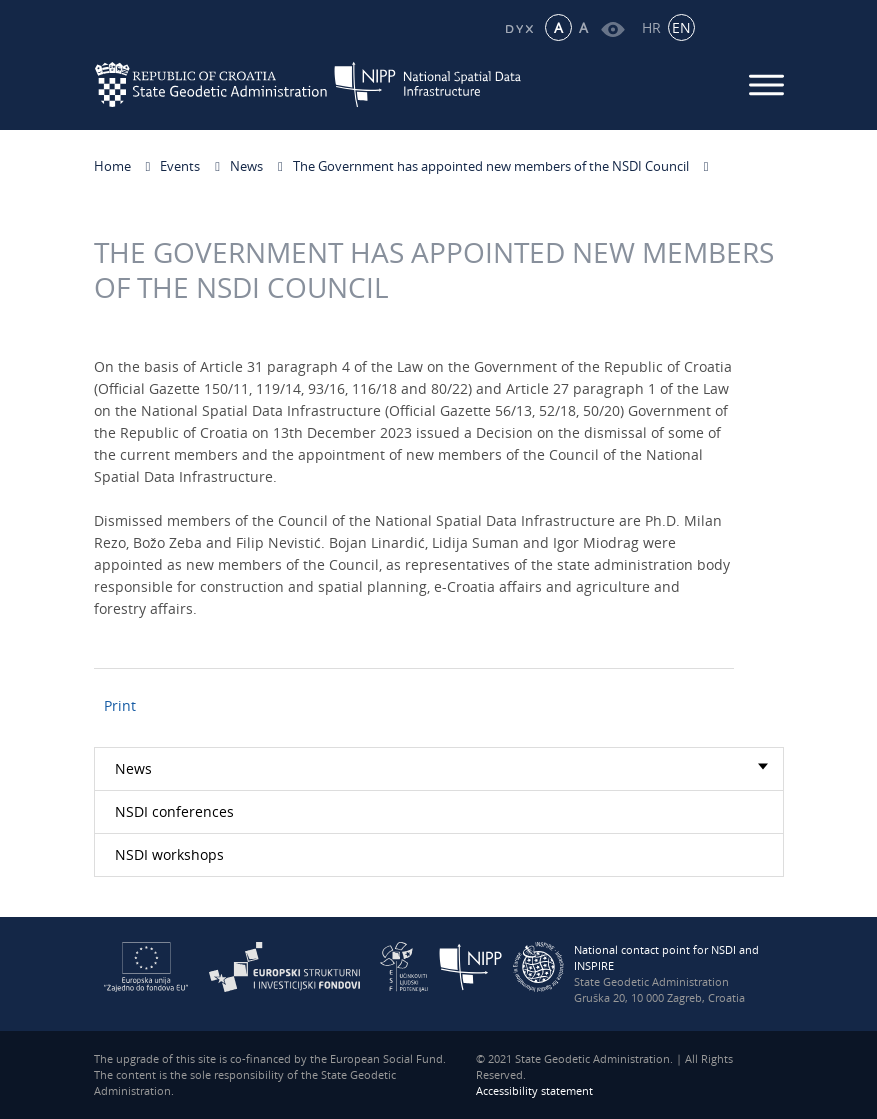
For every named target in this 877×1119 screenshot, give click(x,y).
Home (112, 166)
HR (651, 27)
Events (180, 166)
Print (120, 705)
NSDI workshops (169, 854)
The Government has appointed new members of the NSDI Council (491, 166)
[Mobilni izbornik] (766, 85)
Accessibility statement (534, 1090)
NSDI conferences (174, 811)
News (246, 166)
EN (681, 27)
